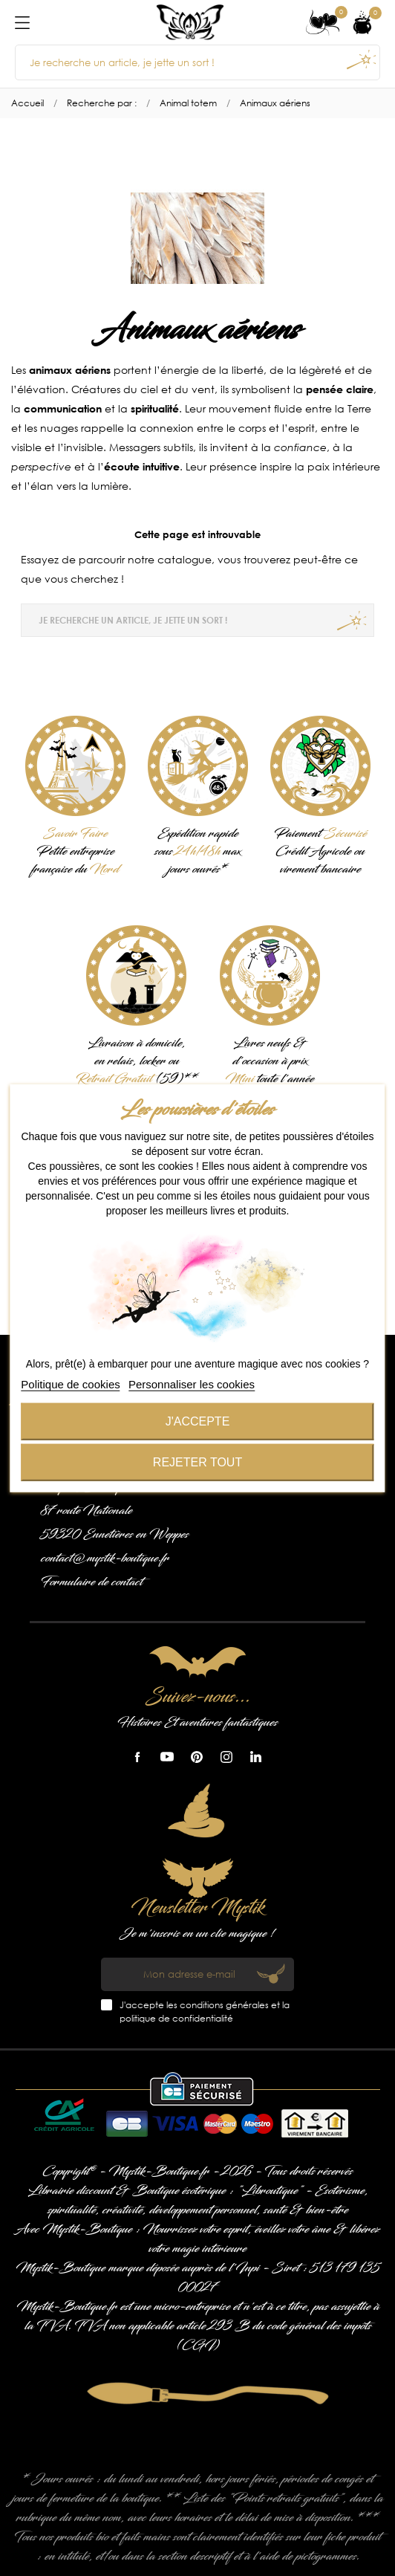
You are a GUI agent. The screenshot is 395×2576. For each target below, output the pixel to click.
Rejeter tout (197, 1461)
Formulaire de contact (92, 1582)
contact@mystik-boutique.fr (105, 1558)
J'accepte (198, 1420)
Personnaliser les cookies (191, 1383)
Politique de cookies (70, 1383)
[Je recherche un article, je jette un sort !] (197, 62)
